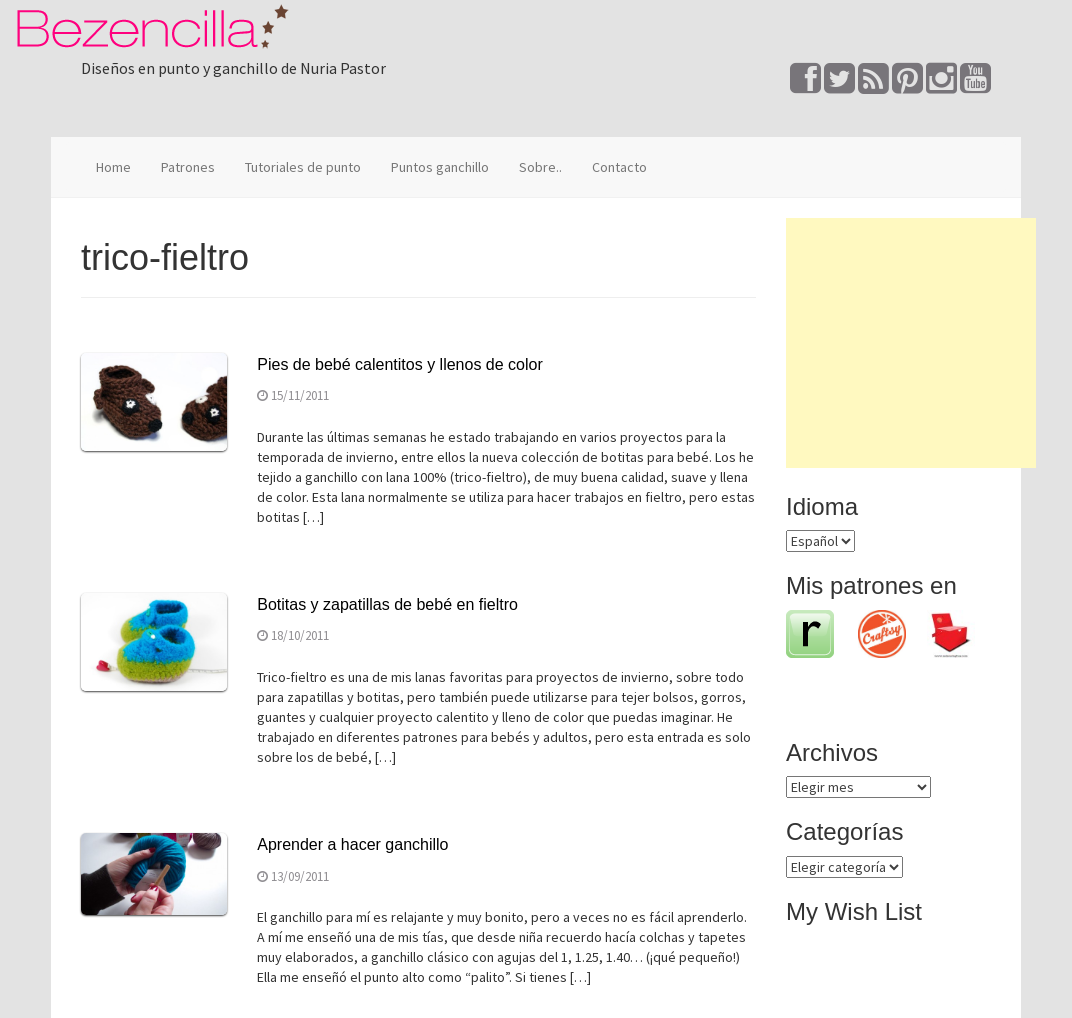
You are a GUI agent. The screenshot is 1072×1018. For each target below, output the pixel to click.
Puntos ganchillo (440, 167)
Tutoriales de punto (303, 167)
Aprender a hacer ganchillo (352, 844)
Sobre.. (540, 167)
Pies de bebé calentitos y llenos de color (400, 364)
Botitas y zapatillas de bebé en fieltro (387, 604)
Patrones (188, 167)
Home (113, 167)
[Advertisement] (911, 343)
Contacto (619, 167)
